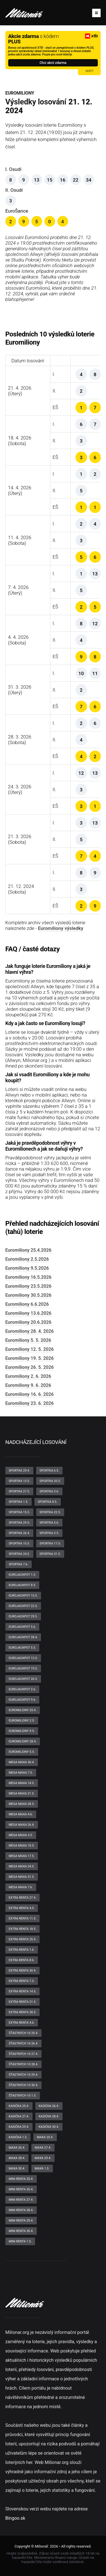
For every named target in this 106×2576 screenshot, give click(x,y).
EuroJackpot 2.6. (22, 1689)
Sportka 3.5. (49, 1533)
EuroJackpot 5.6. (22, 1627)
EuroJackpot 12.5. (23, 1658)
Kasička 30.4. (49, 2127)
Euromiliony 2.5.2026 (27, 1259)
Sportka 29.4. (19, 1470)
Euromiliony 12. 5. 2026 (29, 1349)
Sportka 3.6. (49, 1491)
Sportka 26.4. (19, 1533)
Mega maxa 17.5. (21, 1856)
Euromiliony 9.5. (22, 1731)
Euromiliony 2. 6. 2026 (28, 1376)
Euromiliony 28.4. (22, 1741)
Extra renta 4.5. (21, 1908)
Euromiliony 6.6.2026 (27, 1304)
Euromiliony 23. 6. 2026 (29, 1403)
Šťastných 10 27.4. (23, 2054)
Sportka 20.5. (50, 1481)
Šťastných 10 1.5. (22, 2095)
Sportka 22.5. (50, 1512)
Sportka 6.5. (49, 1470)
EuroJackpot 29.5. (23, 1616)
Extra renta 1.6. (21, 1950)
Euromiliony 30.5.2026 (28, 1295)
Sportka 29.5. (19, 1522)
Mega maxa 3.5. (21, 1835)
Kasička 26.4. (49, 2106)
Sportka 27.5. (19, 1491)
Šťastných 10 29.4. (23, 2075)
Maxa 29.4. (43, 2158)
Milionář (41, 2546)
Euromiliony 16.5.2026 (28, 1277)
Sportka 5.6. (49, 1522)
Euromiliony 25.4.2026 (28, 1250)
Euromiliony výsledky (60, 928)
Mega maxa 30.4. (21, 1762)
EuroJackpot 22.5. (23, 1606)
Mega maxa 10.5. (21, 1845)
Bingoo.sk (15, 2518)
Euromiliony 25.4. (22, 1710)
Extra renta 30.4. (22, 1970)
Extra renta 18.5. (22, 1929)
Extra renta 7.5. (21, 1981)
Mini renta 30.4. (21, 2231)
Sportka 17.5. (50, 1543)
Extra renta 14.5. (22, 1991)
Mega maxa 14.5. (21, 1783)
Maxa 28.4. (17, 2158)
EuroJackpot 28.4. (23, 1637)
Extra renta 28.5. (22, 2012)
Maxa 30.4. (17, 2168)
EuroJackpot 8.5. (22, 1585)
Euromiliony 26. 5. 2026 (29, 1367)
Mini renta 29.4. (21, 2220)
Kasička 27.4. (19, 2116)
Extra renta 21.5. (22, 2002)
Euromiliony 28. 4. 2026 (29, 1331)
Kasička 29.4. (19, 2127)
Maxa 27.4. (43, 2147)
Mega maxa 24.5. (21, 1866)
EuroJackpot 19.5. (23, 1668)
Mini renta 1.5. (20, 2241)
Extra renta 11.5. (22, 1918)
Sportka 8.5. (47, 1502)
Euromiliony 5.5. (22, 1752)
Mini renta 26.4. (21, 2189)
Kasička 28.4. (49, 2116)
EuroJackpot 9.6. (22, 1700)
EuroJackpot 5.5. (22, 1647)
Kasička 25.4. (19, 2106)
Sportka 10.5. (19, 1543)
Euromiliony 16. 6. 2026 (29, 1394)
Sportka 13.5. (19, 1481)
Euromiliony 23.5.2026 (28, 1286)
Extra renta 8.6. (21, 1960)
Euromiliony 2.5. (22, 1720)
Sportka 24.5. (19, 1554)
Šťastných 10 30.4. (23, 2085)
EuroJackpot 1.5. (22, 1575)
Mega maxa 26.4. (21, 1825)
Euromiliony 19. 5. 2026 (29, 1358)
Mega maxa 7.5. (21, 1772)
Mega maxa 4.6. (21, 1814)
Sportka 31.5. (50, 1554)
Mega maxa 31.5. (21, 1877)
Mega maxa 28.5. (21, 1804)
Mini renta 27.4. (21, 2200)
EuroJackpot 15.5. (23, 1595)
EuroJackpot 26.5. (23, 1679)
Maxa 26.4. (17, 2147)
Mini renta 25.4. (21, 2179)
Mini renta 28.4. (21, 2210)
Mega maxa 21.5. (21, 1793)
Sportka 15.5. (19, 1512)
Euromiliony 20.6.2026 (28, 1322)
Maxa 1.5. (42, 2168)
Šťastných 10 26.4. (23, 2043)
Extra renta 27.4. (22, 1897)
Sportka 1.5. (18, 1502)
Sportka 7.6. (18, 1564)
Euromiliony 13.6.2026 (28, 1313)
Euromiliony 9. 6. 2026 (28, 1385)
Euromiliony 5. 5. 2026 (28, 1340)
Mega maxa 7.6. (21, 1887)
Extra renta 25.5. (22, 1939)
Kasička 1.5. (18, 2137)
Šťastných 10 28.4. (23, 2064)
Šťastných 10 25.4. (23, 2033)
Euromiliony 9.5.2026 (27, 1268)
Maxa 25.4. (45, 2137)
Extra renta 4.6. (21, 2022)
